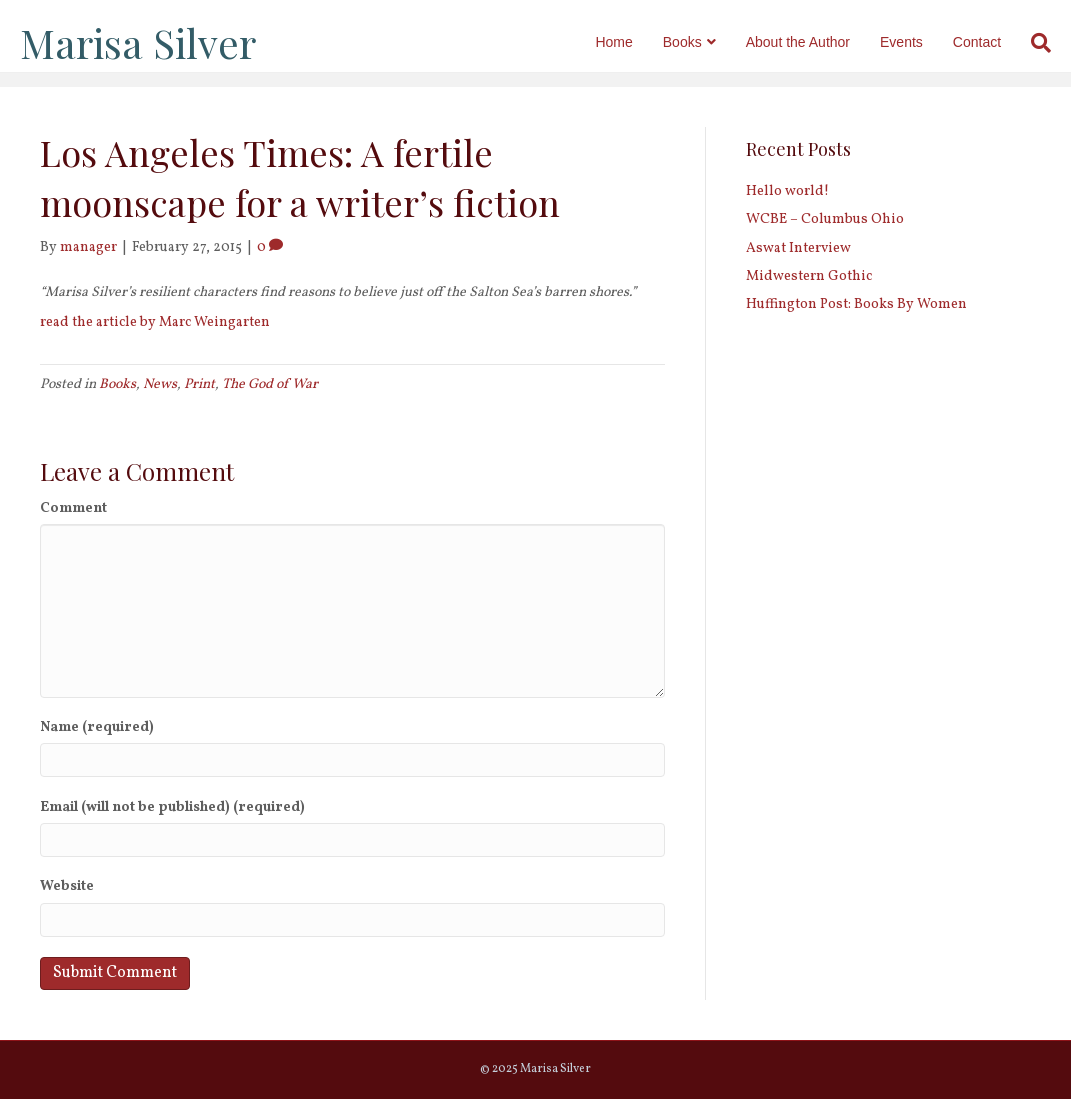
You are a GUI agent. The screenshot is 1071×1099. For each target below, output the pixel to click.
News (160, 384)
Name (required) (97, 727)
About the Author (803, 42)
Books (687, 42)
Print (199, 384)
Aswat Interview (798, 248)
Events (906, 42)
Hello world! (787, 191)
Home (618, 42)
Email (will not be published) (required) (172, 807)
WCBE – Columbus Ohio (825, 219)
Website (67, 886)
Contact (982, 42)
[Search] (1038, 43)
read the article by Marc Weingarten (155, 322)
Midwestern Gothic (809, 276)
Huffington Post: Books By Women (856, 304)
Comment (73, 508)
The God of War (270, 384)
